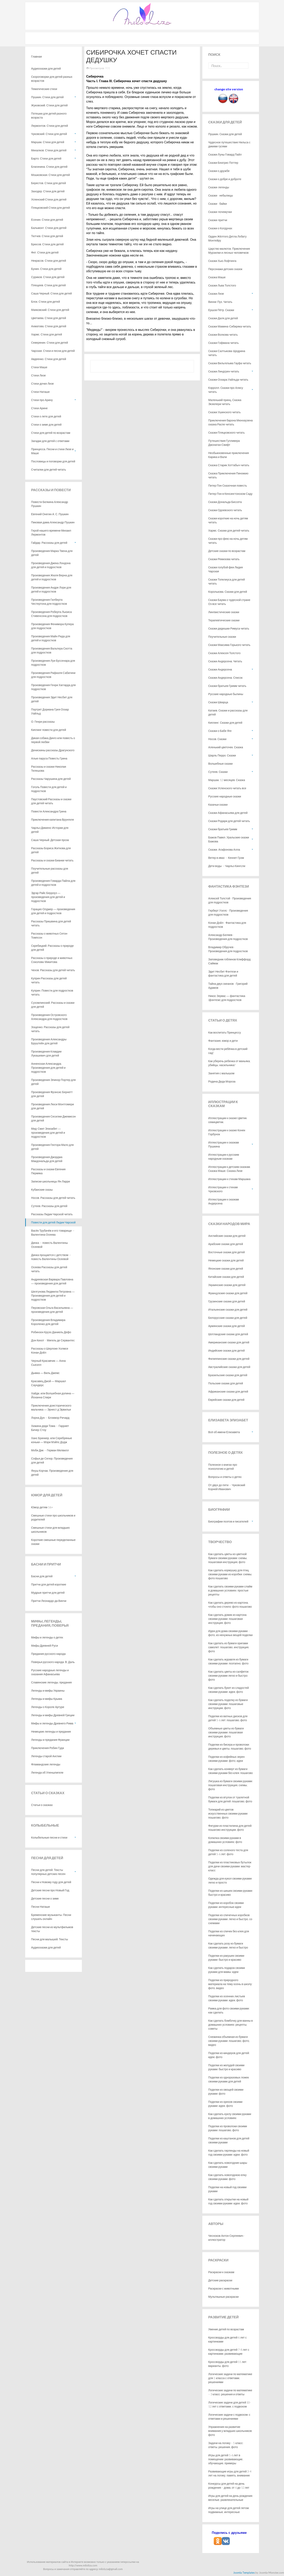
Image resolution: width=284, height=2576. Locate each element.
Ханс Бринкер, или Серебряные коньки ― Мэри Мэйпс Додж (51, 1440)
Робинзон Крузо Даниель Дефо (51, 1332)
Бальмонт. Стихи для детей (48, 227)
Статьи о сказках (42, 1805)
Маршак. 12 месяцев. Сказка (226, 780)
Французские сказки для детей (228, 1293)
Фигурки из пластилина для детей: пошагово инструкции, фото (230, 1827)
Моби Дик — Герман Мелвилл (50, 1450)
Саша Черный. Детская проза (50, 840)
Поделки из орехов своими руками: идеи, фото (225, 2103)
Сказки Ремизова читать (224, 559)
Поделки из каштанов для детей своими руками (228, 2140)
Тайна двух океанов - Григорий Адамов (228, 985)
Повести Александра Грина (48, 811)
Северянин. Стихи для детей (49, 342)
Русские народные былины (225, 694)
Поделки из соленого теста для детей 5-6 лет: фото (228, 1852)
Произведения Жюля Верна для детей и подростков (51, 577)
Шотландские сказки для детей (228, 1334)
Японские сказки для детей (225, 1268)
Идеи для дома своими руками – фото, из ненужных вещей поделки (230, 1633)
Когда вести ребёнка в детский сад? (228, 1051)
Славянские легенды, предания (51, 1682)
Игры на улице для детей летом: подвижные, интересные (228, 2510)
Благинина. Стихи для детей (49, 166)
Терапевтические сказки (224, 620)
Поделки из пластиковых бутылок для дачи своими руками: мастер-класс (229, 1866)
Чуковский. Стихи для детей (49, 134)
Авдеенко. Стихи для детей (48, 359)
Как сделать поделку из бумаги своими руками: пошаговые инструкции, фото (228, 1704)
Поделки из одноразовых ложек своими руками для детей (228, 2079)
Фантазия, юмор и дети (223, 1040)
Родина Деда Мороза (222, 1081)
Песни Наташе (40, 1906)
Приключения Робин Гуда (47, 1748)
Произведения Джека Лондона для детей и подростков (51, 565)
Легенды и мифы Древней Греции (52, 1715)
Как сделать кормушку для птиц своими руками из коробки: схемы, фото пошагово (230, 1574)
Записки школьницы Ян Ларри (50, 1181)
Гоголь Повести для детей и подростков (49, 789)
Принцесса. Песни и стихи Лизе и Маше (52, 451)
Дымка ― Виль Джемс (45, 1373)
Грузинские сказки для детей (226, 1301)
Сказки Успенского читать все (227, 788)
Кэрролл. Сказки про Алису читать (225, 389)
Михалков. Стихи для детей (48, 150)
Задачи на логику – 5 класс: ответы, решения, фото (225, 2445)
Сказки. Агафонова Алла (224, 849)
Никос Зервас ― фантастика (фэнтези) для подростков (226, 998)
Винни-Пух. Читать (220, 301)
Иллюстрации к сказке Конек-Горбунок (227, 1132)
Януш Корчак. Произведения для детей (52, 1472)
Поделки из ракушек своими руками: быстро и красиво (226, 1957)
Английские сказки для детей (227, 1235)
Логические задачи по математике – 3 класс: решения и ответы (230, 2392)
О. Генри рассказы (43, 721)
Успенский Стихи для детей (48, 199)
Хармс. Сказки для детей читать (228, 530)
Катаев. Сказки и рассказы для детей (228, 712)
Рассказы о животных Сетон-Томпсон (49, 935)
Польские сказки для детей (225, 1383)
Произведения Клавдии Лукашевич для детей (46, 1053)
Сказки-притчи (217, 220)
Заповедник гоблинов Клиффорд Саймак (229, 961)
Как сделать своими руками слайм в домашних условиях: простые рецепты (230, 1590)
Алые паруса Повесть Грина (49, 758)
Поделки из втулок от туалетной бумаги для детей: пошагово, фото (230, 1799)
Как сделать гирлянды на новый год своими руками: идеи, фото (228, 2152)
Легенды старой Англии (46, 1756)
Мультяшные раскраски (223, 2296)
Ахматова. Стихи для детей (48, 326)
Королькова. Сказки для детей (227, 591)
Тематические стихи (44, 89)
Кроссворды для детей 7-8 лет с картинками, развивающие (228, 2351)
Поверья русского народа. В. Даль (53, 1662)
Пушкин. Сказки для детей (225, 134)
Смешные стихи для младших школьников (50, 1529)
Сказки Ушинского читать (224, 412)
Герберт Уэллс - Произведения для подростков (228, 912)
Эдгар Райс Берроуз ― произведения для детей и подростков (48, 897)
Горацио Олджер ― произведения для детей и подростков (53, 911)
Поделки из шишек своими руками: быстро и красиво (230, 1892)
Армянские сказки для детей (226, 1326)
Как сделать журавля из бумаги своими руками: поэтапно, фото (228, 1661)
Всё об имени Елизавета (224, 1432)
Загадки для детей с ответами (50, 441)
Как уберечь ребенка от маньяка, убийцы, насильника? (229, 1063)
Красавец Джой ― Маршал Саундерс (48, 1383)
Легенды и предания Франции (50, 1739)
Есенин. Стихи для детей (47, 219)
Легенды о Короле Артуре (47, 1707)
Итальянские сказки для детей (227, 1309)
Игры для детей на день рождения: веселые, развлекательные (230, 2497)
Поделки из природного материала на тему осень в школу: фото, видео (230, 1984)
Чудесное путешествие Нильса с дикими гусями (229, 144)
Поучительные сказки (222, 636)
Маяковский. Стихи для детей (50, 309)
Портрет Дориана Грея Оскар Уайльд (50, 711)
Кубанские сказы (42, 1189)
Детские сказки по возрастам (226, 551)
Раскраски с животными (223, 2288)
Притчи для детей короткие (48, 1584)
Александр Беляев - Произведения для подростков (228, 937)
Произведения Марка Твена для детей (52, 553)
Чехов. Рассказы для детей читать (53, 970)
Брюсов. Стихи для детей (47, 244)
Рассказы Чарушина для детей (51, 778)
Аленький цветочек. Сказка (225, 747)
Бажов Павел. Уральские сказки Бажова (228, 839)
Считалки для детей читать (48, 469)
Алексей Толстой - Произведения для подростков (229, 900)
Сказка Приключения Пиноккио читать (228, 475)
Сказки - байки (217, 203)
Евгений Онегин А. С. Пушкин (50, 514)
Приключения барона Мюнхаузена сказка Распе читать (230, 422)
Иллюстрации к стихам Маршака (229, 1179)
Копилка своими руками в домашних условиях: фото (225, 1840)
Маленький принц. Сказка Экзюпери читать (224, 402)
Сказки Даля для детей (223, 318)
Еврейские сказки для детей (226, 1399)
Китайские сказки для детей (226, 1276)
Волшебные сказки (220, 763)
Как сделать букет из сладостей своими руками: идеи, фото (228, 1689)
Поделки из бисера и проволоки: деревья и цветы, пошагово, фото (229, 1746)
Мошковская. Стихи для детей (50, 175)
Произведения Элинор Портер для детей (53, 1081)
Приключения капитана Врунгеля (52, 819)
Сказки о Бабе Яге (220, 730)
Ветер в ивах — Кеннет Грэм (226, 857)
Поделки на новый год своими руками (227, 2189)
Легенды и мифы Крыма (46, 1698)
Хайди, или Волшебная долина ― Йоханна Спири (52, 1395)
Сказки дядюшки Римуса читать (228, 628)
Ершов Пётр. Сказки (221, 310)
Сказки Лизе (216, 293)
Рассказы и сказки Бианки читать (52, 860)
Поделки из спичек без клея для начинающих (228, 1933)
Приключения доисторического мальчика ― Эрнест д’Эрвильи (51, 1407)
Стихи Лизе (38, 375)
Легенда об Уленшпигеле (47, 1772)
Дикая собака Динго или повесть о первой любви (53, 740)
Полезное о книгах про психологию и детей (222, 1466)
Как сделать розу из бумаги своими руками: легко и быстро (228, 1945)
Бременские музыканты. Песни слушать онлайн (51, 1917)
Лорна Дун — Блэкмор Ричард (50, 1417)
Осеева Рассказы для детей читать (49, 1269)
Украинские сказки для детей (227, 1285)
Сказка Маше (217, 277)
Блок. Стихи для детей (45, 301)
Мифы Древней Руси (44, 1645)
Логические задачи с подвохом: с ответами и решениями (229, 2416)
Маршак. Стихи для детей (47, 142)
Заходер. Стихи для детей (48, 191)
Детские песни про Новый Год (50, 1890)
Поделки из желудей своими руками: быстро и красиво (226, 2067)
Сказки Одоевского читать (225, 510)
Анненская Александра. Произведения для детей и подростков (48, 1067)
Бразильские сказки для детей (227, 1375)
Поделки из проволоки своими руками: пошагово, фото (227, 2128)
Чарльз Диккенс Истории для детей (49, 829)
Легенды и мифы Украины (48, 1690)
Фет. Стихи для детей (45, 252)
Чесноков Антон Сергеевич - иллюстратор (226, 2237)
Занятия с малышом (221, 1073)
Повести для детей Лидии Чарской (53, 1222)
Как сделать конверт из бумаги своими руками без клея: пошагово (230, 1771)
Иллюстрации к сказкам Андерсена (223, 1201)
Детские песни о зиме (45, 1898)
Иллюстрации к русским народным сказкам (223, 1156)
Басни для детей (42, 1576)
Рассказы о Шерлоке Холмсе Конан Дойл (49, 1350)
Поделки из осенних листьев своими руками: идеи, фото (226, 1998)
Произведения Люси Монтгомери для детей (52, 1106)
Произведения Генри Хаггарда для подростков (53, 687)
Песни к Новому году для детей (51, 1882)
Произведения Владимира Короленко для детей (48, 1322)
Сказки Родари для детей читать (229, 821)
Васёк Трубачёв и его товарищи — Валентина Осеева (53, 1232)
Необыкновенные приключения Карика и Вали (228, 455)
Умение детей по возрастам (226, 2329)
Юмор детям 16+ (42, 1507)
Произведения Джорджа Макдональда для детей (46, 1159)
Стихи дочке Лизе (42, 383)
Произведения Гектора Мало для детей (52, 1146)
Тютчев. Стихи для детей (47, 236)
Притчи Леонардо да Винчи (48, 1600)
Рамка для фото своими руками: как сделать (229, 2010)
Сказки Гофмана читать (223, 342)
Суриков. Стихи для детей (48, 277)
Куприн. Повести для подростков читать (52, 992)
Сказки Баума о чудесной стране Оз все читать (229, 602)
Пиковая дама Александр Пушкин (53, 522)
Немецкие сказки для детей (226, 1260)
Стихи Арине (39, 408)
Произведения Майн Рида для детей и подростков (50, 638)
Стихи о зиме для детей (46, 424)
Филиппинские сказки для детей (229, 1358)
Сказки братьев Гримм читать (227, 685)
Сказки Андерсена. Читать (225, 661)
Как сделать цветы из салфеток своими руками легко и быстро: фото (228, 1675)
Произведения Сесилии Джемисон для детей (53, 1118)
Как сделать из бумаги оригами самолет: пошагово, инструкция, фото (228, 1647)
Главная (36, 56)
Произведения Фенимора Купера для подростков (52, 626)
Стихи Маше (39, 367)
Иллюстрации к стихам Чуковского (223, 1189)
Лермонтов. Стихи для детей (49, 125)
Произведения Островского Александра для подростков (49, 1017)
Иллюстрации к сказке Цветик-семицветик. (228, 1120)
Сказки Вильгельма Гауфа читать (229, 363)
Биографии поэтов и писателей (228, 1521)
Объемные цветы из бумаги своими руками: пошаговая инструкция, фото (226, 1732)
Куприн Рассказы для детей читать (49, 980)
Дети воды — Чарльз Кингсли (226, 866)
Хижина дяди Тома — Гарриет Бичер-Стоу (50, 1428)
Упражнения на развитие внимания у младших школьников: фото (230, 2430)
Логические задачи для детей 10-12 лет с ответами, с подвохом (229, 2404)
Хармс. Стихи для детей (46, 334)
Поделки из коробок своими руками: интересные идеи (226, 1905)
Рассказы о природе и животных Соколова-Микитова (51, 960)
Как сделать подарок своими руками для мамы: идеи (226, 1969)
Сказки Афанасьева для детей (228, 812)
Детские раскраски (220, 2280)
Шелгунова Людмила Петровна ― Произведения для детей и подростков (53, 1295)
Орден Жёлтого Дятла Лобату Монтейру (227, 238)
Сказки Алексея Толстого (224, 653)
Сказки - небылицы (220, 195)
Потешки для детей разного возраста (49, 115)
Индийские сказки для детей (226, 1350)
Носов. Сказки (217, 739)
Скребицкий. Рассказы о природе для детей (52, 947)
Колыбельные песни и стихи (49, 1837)
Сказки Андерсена (220, 669)
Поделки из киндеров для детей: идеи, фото (229, 2055)
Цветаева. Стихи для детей (48, 318)
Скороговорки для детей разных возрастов (51, 78)
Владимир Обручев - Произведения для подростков (228, 949)
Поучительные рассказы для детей (49, 870)
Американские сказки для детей (228, 1342)
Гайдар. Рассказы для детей (49, 542)
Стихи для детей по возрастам (50, 432)
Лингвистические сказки (223, 612)
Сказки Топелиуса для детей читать (226, 581)
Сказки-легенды (218, 187)
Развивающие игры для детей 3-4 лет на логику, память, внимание (230, 2473)
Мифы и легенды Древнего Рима (52, 1723)
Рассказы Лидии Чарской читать (52, 1214)
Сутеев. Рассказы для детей (49, 1206)
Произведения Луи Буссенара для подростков (53, 662)
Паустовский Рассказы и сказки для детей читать (51, 801)
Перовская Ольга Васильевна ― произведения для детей (52, 1309)
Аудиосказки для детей (46, 68)
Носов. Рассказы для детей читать (53, 1197)
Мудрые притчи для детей (48, 1592)
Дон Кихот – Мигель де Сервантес (53, 1340)
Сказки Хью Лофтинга (222, 260)
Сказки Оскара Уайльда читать (228, 379)
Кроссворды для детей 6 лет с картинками (227, 2339)
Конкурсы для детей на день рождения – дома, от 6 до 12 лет (228, 2485)
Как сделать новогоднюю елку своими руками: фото (227, 2177)
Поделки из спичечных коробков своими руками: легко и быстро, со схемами (230, 1919)
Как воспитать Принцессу (224, 1032)
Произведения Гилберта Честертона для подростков (49, 601)
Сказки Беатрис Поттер (223, 162)
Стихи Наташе (40, 391)
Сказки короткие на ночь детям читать (228, 520)
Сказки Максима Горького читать (229, 644)
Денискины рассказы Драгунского (52, 750)
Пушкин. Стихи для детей (47, 97)
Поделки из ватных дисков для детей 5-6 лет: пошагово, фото (228, 1718)
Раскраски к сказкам (221, 2272)
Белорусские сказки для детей (227, 1317)
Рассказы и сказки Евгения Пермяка (48, 1171)
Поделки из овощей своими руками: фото (226, 2091)
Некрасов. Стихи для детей (48, 260)
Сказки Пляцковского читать (226, 432)
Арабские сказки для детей (225, 1244)
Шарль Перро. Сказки (222, 755)
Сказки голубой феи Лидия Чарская (225, 569)
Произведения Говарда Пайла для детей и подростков (53, 882)
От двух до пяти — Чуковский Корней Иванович (226, 1487)
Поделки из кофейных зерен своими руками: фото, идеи (226, 1758)
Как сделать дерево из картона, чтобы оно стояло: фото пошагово (230, 1604)
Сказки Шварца (218, 702)
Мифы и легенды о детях (47, 1637)
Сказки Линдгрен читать (223, 371)
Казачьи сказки (218, 804)
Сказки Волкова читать (223, 334)
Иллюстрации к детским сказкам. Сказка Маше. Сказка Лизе (229, 1168)
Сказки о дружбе (219, 171)
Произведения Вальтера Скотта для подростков (51, 650)
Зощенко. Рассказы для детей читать (50, 1029)
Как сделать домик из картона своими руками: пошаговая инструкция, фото (227, 1618)
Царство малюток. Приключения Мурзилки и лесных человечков (229, 250)
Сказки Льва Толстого (222, 285)
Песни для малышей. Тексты (49, 1939)
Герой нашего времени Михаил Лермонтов (51, 532)
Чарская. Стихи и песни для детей (53, 350)
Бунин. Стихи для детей (46, 268)
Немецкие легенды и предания (51, 1731)
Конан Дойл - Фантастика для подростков (227, 924)
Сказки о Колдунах (220, 228)
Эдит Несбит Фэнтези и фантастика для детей (223, 973)
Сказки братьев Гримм (222, 829)
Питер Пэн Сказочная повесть (227, 485)
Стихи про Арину (42, 400)
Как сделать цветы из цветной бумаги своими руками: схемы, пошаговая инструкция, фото (227, 1558)
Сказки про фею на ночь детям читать (228, 540)
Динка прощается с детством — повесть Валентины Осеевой (51, 1257)
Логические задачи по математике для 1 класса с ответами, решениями (230, 2378)
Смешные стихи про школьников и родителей (53, 1517)
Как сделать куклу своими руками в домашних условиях (229, 2116)
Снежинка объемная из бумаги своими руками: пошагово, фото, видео (229, 2040)
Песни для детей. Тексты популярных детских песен (48, 1872)
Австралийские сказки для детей (229, 1367)
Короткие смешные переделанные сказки (53, 1541)
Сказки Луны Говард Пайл (225, 154)
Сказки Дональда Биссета (225, 502)
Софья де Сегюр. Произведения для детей (52, 1460)
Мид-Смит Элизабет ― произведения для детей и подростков (48, 1132)
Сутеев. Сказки (218, 771)
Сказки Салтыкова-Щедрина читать (226, 353)
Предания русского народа (48, 1653)
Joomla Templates (244, 2572)
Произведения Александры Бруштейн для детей (49, 1041)
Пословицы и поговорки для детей (53, 461)
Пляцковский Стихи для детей (50, 207)
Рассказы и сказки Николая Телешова (48, 768)
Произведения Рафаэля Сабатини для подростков (53, 674)
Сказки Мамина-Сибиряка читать (229, 326)
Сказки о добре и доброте (224, 179)
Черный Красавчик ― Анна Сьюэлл (48, 1362)
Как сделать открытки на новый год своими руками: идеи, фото (228, 2201)
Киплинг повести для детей (48, 729)
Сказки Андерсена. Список (225, 677)
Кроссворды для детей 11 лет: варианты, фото (227, 2363)
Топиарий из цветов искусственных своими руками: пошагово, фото (228, 1813)
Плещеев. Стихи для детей (48, 285)
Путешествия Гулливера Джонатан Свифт (224, 442)
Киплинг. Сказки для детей (225, 722)
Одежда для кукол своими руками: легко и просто (230, 1880)
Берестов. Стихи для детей (48, 183)
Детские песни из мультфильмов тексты (52, 1929)
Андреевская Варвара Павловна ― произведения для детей (52, 1281)
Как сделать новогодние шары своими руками (227, 2164)
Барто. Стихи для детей (46, 158)
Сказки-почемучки (220, 212)
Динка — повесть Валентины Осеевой (49, 1244)
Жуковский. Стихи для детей (49, 105)
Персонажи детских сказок (225, 269)
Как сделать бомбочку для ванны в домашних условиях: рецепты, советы (230, 2024)
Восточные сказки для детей (226, 1252)
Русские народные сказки (224, 796)
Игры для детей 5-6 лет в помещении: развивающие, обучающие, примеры (225, 2459)
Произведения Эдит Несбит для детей (51, 699)
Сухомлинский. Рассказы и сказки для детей (52, 1004)
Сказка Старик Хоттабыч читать (228, 465)
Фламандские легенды (45, 1764)
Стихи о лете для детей (46, 416)
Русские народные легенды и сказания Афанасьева (50, 1672)
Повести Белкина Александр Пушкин (49, 504)
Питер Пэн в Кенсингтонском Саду (230, 493)
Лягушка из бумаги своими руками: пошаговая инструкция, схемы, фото (230, 1785)
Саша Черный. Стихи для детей (51, 293)
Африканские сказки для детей (228, 1391)
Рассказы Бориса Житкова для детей (51, 850)
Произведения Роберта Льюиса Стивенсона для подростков (51, 614)
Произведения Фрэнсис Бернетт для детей (52, 1094)
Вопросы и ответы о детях (225, 1477)
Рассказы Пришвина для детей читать (51, 923)
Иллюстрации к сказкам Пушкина (223, 1144)
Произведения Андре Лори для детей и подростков (51, 589)
